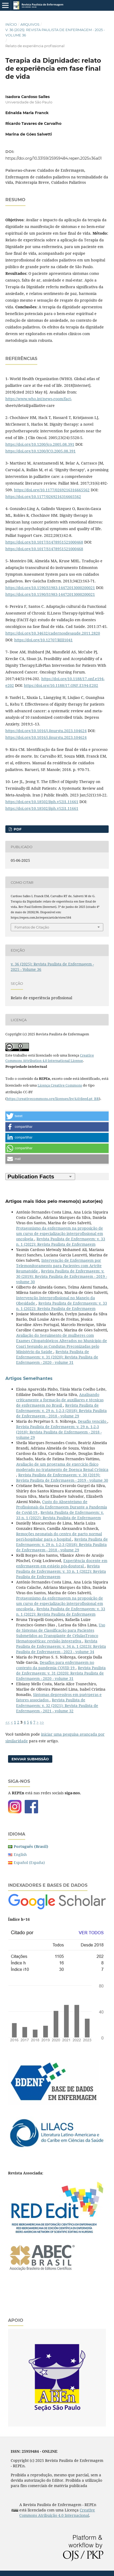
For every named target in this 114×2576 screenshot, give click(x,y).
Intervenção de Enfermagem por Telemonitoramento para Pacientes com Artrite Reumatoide (59, 1266)
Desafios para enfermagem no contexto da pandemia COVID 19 (55, 1665)
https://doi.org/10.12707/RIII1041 (43, 639)
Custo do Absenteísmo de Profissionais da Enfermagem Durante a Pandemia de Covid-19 (61, 1507)
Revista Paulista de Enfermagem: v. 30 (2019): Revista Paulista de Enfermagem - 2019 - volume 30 (61, 1276)
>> (42, 1722)
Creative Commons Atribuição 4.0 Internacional (57, 2512)
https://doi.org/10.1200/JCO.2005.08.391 (40, 451)
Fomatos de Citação (31, 927)
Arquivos (29, 24)
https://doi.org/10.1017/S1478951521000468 (44, 542)
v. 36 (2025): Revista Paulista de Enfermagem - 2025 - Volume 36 (55, 32)
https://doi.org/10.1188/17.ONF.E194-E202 (61, 685)
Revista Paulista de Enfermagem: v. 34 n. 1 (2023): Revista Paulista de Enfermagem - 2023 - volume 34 (61, 1646)
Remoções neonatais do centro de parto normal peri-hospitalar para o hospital (59, 1536)
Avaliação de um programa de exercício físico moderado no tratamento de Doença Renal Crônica (62, 1467)
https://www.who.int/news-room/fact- (38, 398)
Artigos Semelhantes (29, 1378)
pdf (17, 829)
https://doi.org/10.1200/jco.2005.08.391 (39, 444)
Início (11, 24)
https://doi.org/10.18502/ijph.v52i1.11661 (41, 801)
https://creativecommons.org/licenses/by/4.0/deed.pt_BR (53, 1098)
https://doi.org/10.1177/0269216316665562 (52, 489)
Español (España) (29, 1862)
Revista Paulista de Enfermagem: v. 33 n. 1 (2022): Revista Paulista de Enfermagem (60, 1241)
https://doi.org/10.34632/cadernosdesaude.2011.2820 (52, 633)
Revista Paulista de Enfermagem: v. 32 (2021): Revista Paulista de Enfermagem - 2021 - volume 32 (57, 1705)
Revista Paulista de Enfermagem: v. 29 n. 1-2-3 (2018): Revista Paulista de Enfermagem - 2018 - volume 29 (61, 1410)
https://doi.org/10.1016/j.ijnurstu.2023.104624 (46, 730)
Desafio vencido (92, 1421)
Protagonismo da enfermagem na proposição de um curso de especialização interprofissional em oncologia (59, 1233)
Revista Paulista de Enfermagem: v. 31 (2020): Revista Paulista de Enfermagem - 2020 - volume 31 (57, 1357)
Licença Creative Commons (60, 1085)
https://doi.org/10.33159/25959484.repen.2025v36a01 (53, 158)
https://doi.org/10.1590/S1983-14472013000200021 (50, 587)
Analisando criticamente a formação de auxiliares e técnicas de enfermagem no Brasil (60, 1400)
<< (7, 1722)
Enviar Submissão (30, 1759)
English (20, 1854)
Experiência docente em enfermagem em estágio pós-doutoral (61, 1563)
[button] (57, 1116)
